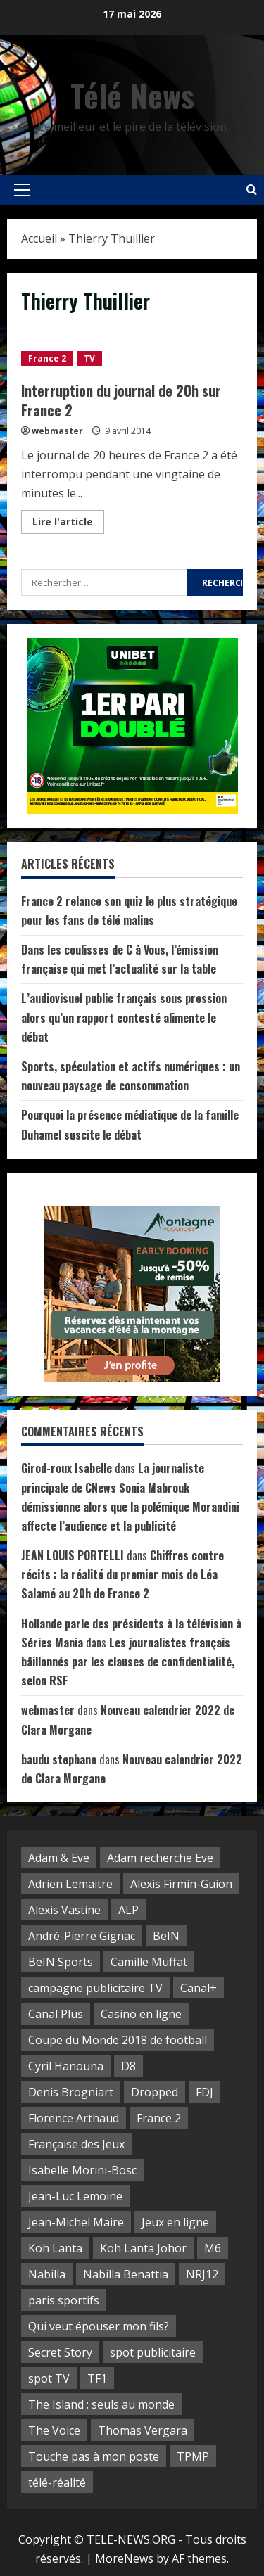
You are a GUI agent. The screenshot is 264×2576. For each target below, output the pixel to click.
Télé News (132, 95)
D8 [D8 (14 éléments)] (128, 2066)
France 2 (47, 358)
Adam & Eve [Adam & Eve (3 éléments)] (58, 1858)
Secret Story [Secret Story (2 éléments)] (60, 2352)
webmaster (57, 431)
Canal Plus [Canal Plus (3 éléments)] (55, 2014)
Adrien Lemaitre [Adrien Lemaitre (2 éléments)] (70, 1884)
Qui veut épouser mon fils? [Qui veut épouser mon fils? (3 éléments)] (98, 2326)
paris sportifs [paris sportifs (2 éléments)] (63, 2300)
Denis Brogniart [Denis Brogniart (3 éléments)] (70, 2092)
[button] (22, 190)
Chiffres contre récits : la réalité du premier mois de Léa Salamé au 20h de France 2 (122, 1574)
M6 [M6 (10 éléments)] (212, 2248)
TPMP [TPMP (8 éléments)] (193, 2456)
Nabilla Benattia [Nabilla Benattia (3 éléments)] (125, 2274)
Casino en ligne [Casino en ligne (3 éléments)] (141, 2014)
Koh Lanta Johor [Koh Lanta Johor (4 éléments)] (143, 2248)
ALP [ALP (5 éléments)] (128, 1910)
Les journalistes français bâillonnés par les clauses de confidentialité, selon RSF (127, 1661)
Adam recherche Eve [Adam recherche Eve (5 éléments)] (160, 1858)
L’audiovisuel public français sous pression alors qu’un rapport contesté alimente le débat (124, 1017)
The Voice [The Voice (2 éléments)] (54, 2430)
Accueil (39, 238)
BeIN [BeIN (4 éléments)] (166, 1936)
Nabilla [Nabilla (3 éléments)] (46, 2274)
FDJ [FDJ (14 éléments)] (204, 2092)
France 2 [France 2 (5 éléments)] (159, 2118)
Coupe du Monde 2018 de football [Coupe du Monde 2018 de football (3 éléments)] (117, 2040)
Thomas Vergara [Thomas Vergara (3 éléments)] (142, 2430)
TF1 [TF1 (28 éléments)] (97, 2378)
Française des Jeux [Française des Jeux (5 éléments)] (76, 2144)
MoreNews (124, 2558)
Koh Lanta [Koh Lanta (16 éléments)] (55, 2248)
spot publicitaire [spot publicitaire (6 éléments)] (153, 2352)
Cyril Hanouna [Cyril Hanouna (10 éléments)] (65, 2066)
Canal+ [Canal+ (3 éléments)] (198, 1988)
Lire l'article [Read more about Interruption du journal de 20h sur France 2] (68, 524)
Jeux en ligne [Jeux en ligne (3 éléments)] (175, 2222)
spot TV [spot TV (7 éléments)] (49, 2378)
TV (89, 358)
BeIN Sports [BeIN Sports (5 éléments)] (60, 1962)
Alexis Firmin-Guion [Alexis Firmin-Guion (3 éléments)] (181, 1884)
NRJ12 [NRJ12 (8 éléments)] (202, 2274)
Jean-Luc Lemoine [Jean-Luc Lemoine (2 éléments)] (75, 2196)
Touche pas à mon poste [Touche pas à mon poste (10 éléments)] (93, 2456)
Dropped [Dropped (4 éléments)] (154, 2092)
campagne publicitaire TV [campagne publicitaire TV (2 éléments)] (95, 1988)
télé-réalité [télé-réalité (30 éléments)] (57, 2482)
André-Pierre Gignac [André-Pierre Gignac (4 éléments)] (81, 1936)
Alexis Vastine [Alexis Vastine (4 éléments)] (64, 1910)
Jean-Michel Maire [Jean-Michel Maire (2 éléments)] (76, 2222)
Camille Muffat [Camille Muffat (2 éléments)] (149, 1962)
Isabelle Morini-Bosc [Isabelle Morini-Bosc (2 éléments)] (82, 2170)
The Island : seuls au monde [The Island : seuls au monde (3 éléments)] (101, 2404)
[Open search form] (251, 189)
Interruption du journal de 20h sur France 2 (121, 400)
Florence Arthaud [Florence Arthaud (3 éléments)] (73, 2118)
